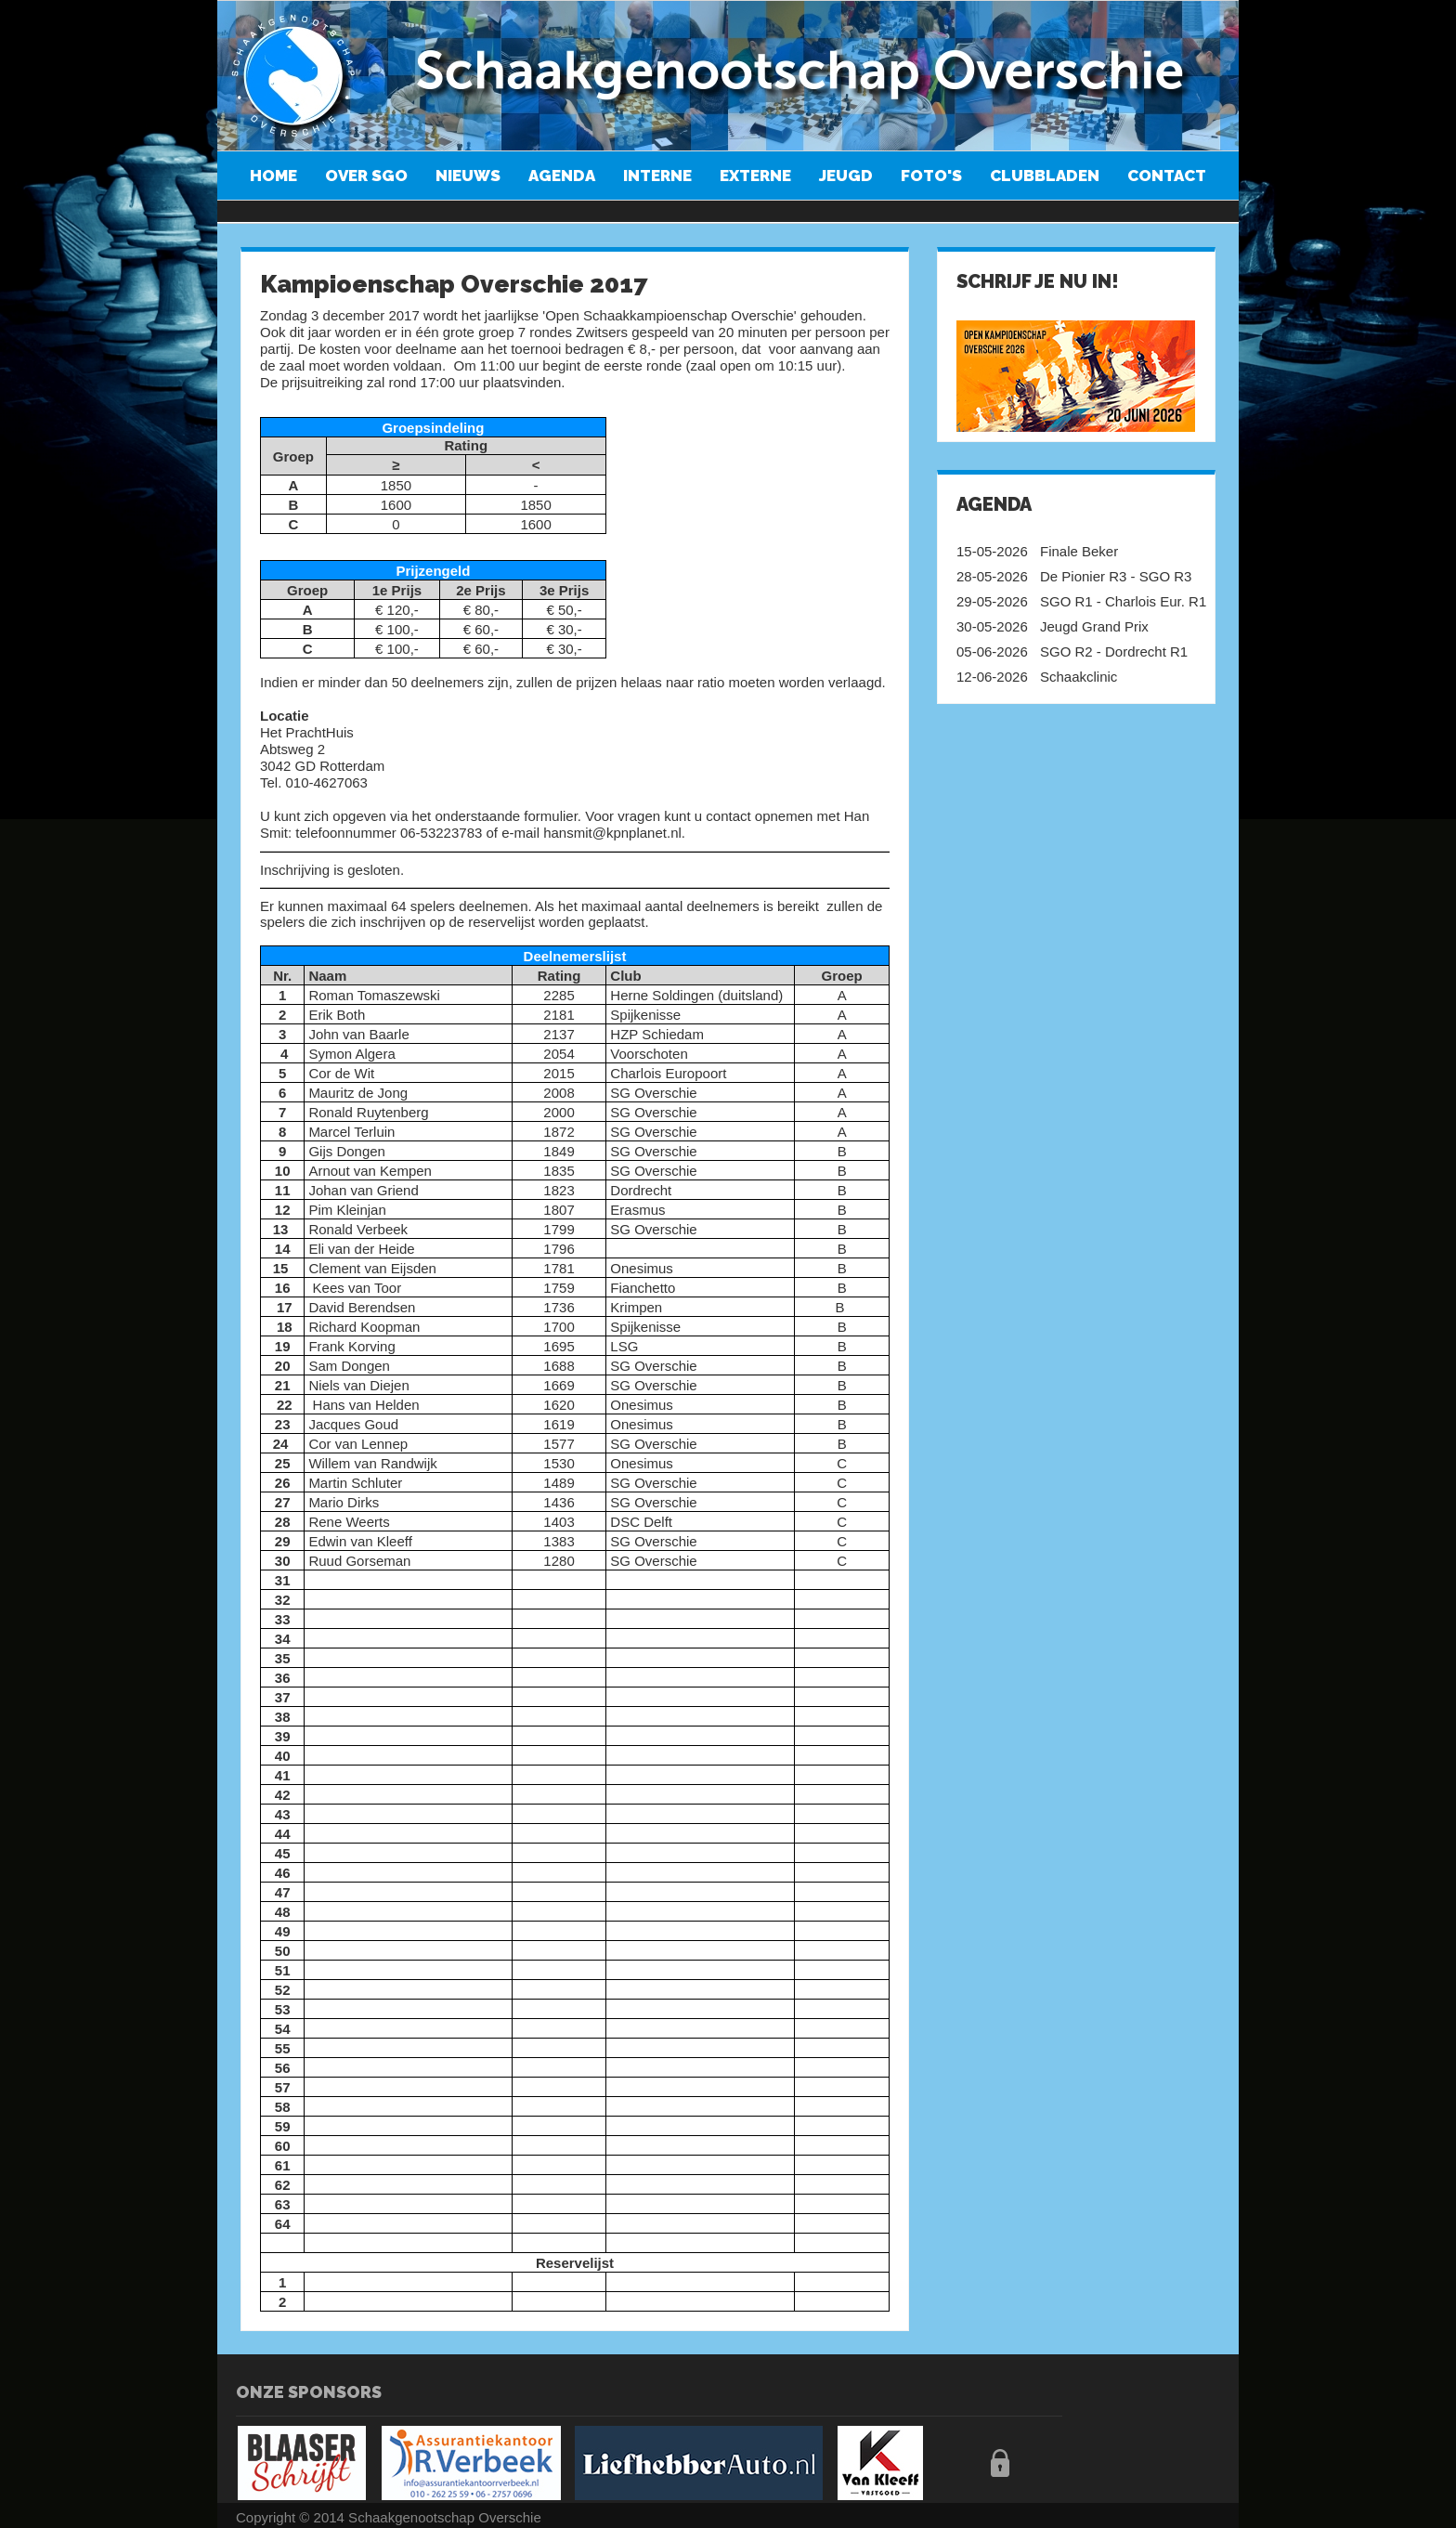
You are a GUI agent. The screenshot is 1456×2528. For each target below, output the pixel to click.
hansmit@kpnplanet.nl (612, 832)
